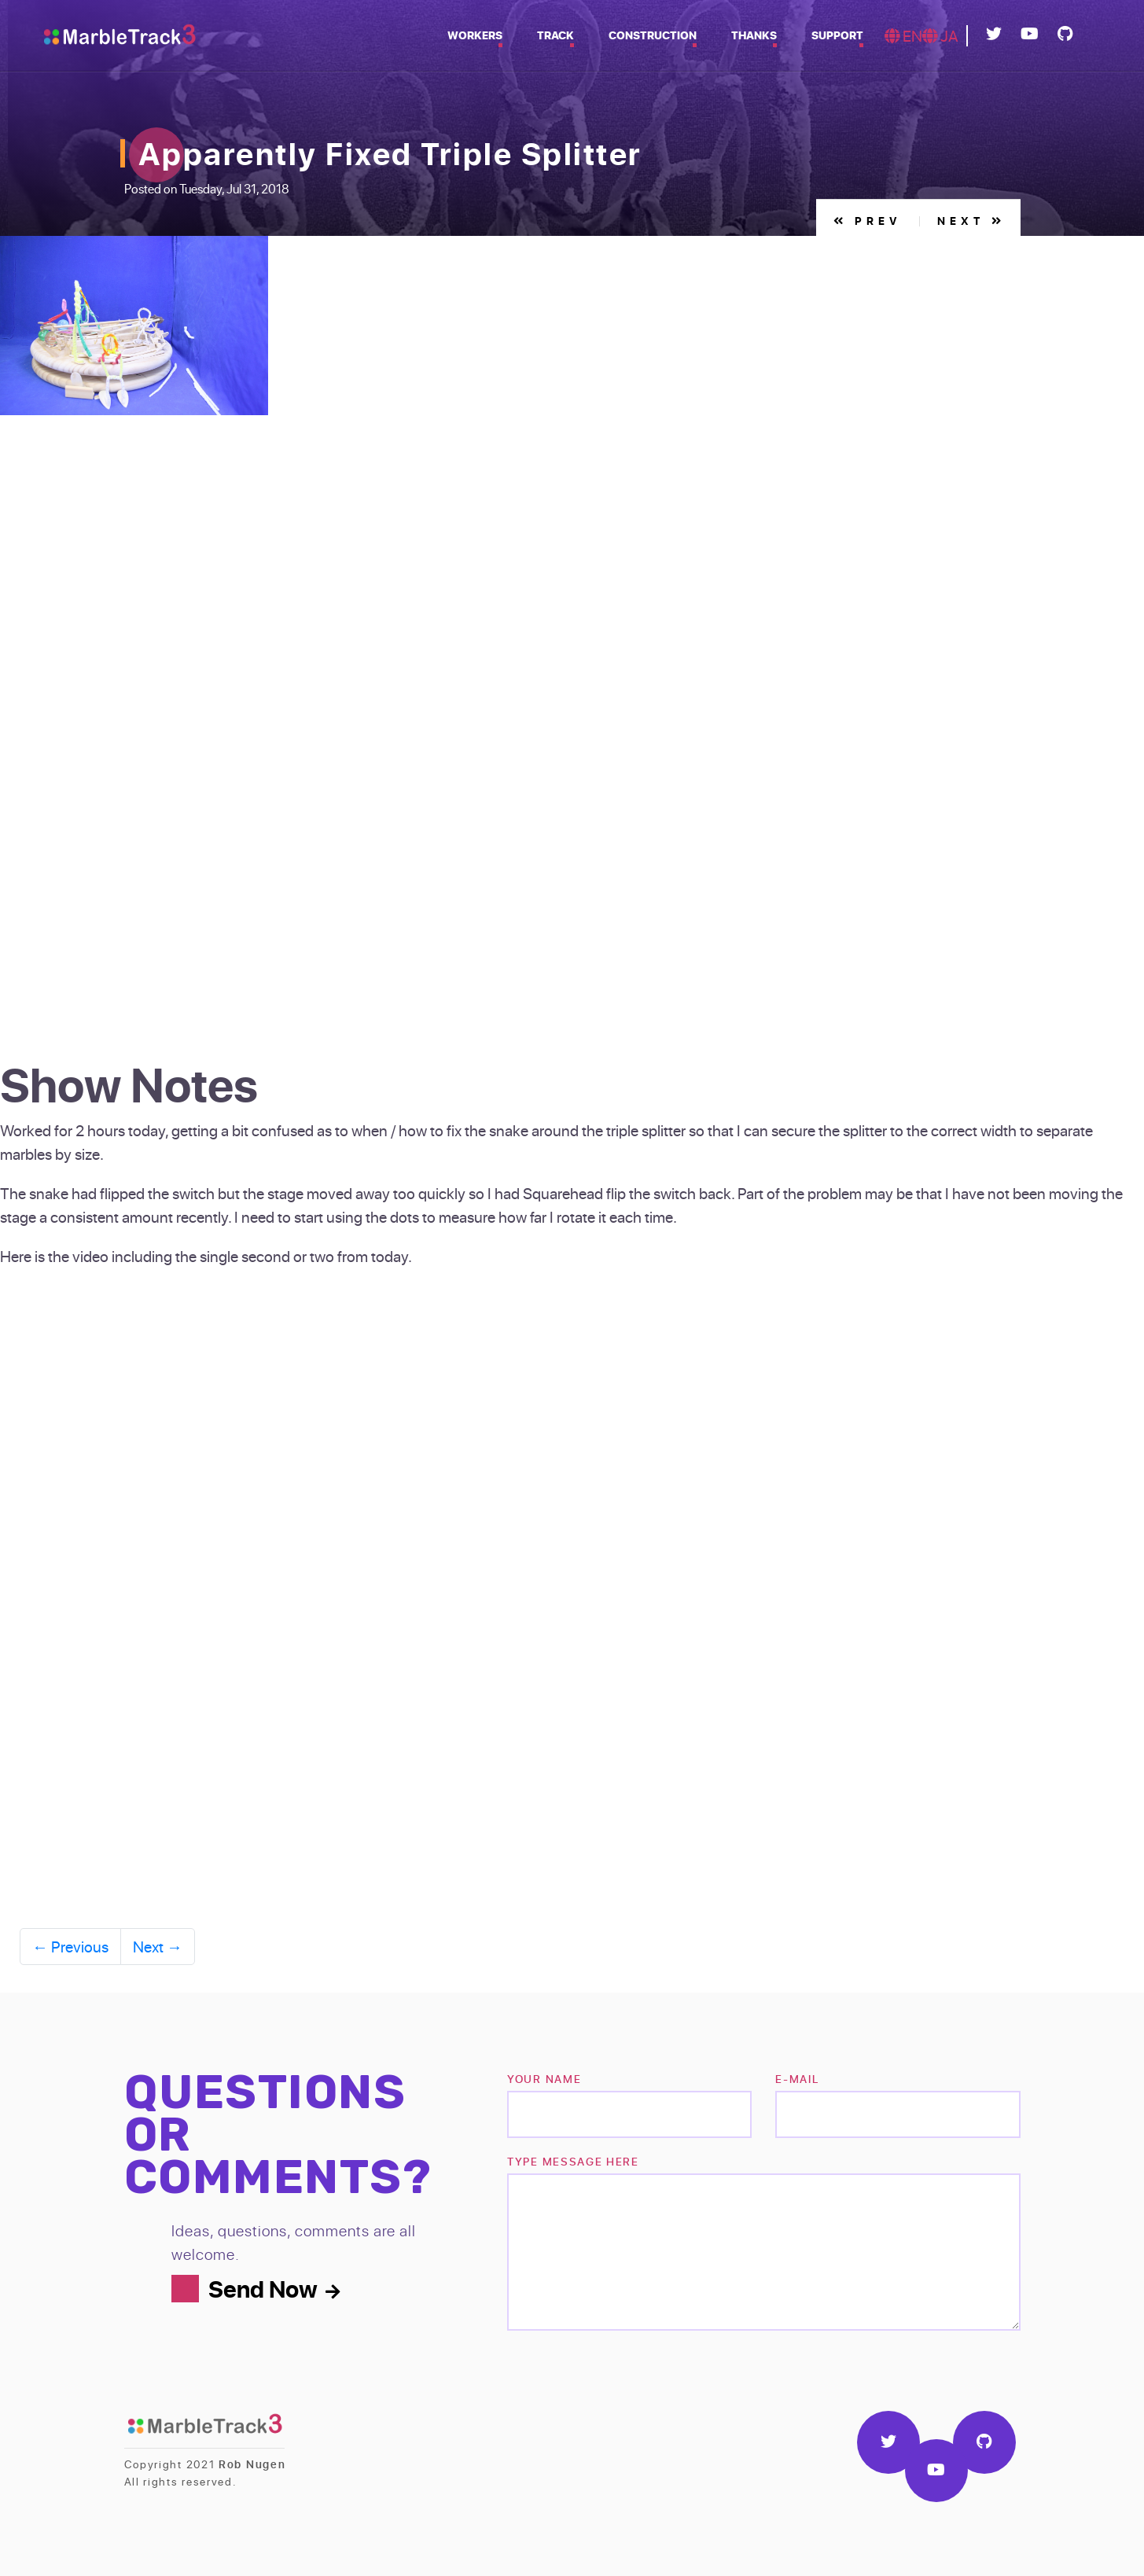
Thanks (754, 35)
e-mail (796, 2078)
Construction (653, 35)
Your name (544, 2078)
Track (555, 35)
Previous (70, 1946)
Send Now (274, 2288)
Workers (474, 35)
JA (940, 35)
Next (971, 220)
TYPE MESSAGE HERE (573, 2161)
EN (903, 35)
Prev (867, 220)
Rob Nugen (252, 2463)
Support (837, 35)
